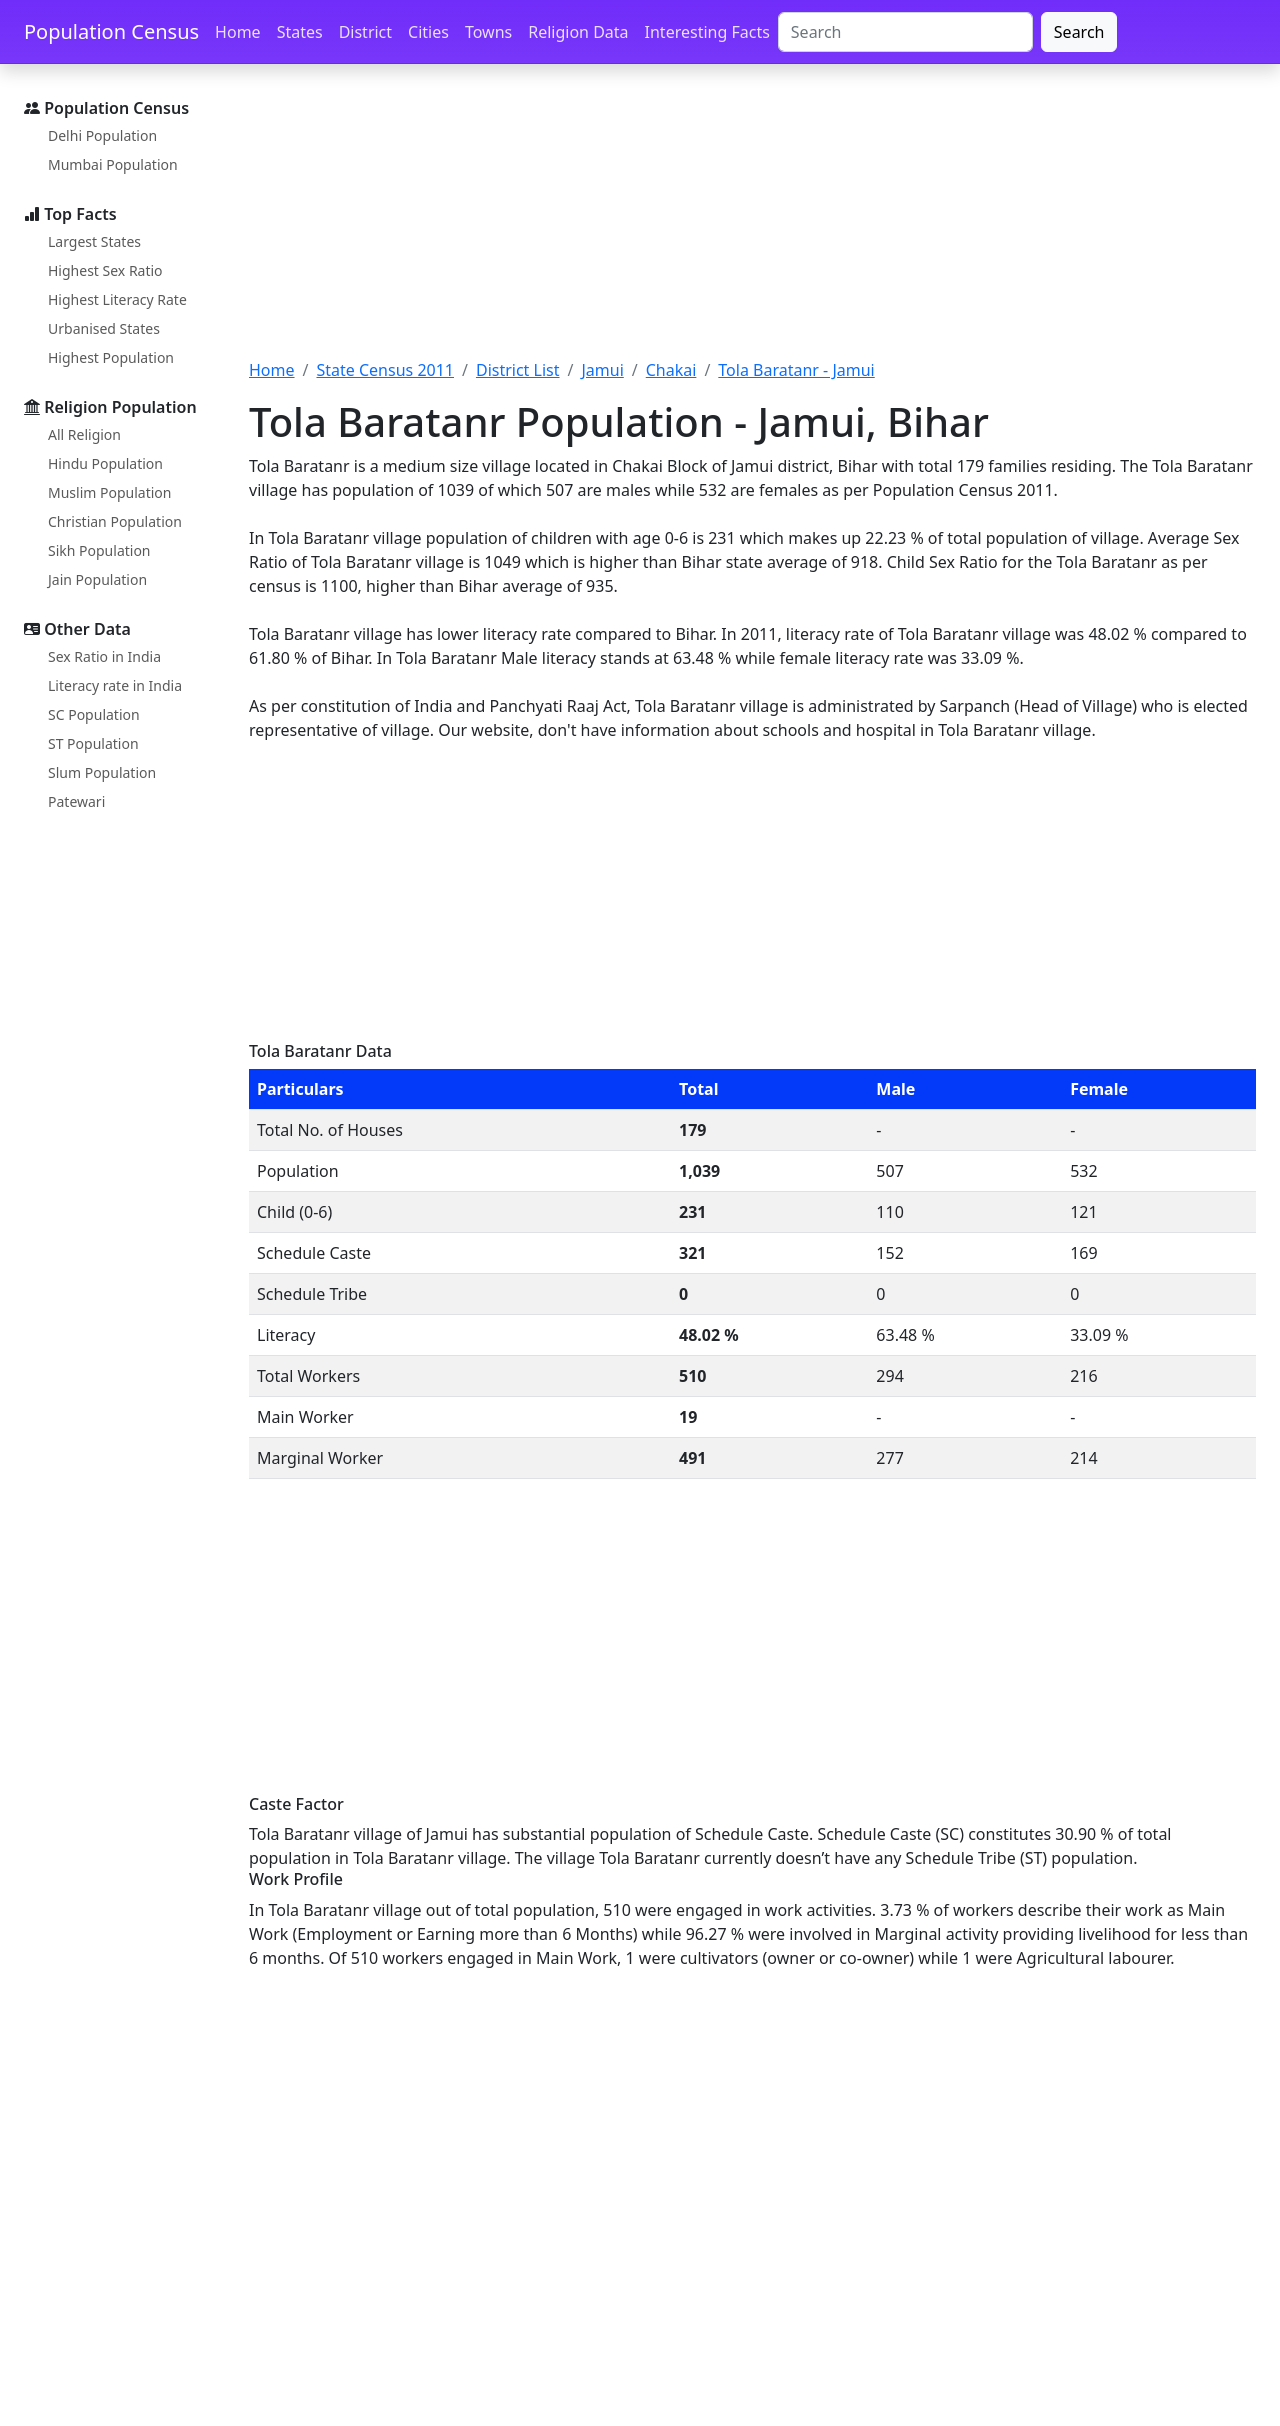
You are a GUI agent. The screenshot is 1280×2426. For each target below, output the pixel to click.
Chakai (671, 370)
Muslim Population (109, 492)
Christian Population (115, 521)
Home (238, 32)
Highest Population (111, 357)
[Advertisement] (752, 223)
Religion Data (578, 32)
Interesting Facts (707, 32)
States (300, 32)
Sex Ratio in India (104, 656)
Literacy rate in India (115, 685)
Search (1079, 32)
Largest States (94, 241)
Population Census (111, 31)
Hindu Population (105, 463)
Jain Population (97, 579)
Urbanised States (104, 328)
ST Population (93, 743)
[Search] (905, 32)
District (365, 32)
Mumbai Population (113, 164)
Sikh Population (99, 550)
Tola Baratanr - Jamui (796, 370)
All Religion (84, 434)
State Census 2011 (385, 370)
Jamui (602, 370)
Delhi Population (102, 135)
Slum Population (102, 772)
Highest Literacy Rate (117, 299)
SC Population (94, 714)
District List (518, 370)
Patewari (76, 801)
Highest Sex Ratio (105, 270)
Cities (428, 32)
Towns (488, 32)
